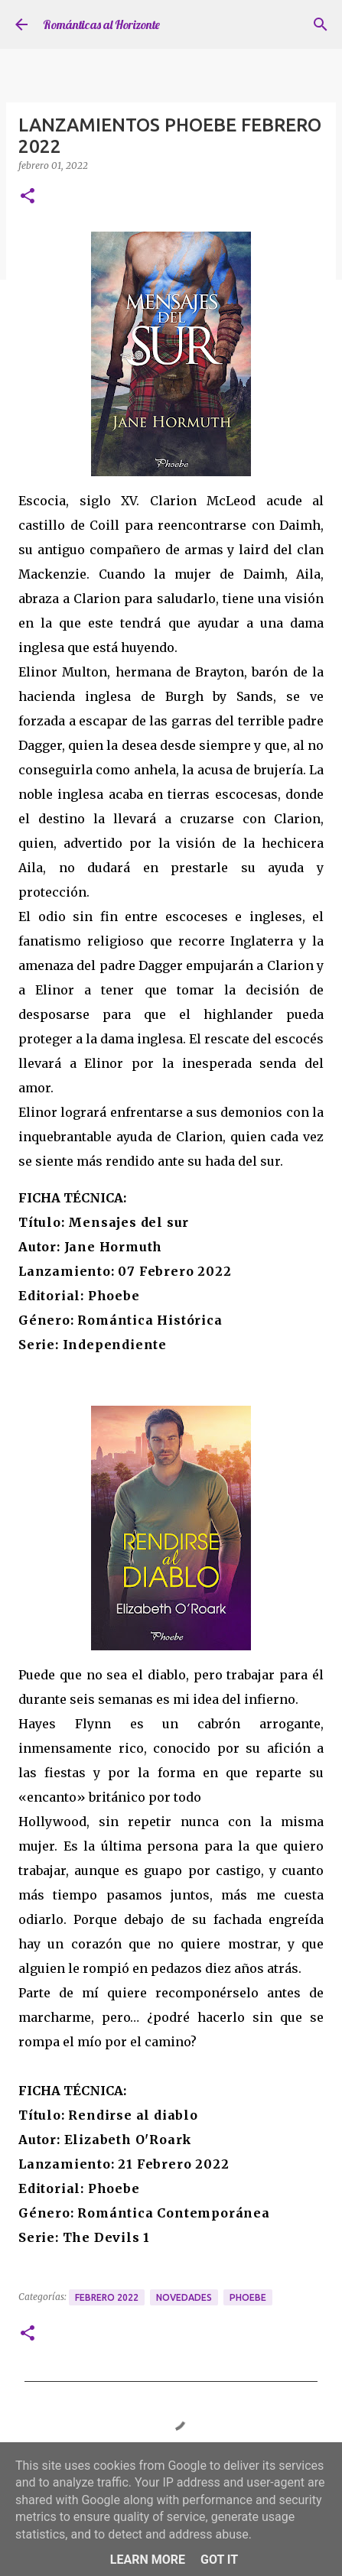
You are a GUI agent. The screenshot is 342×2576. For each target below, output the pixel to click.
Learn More (147, 2559)
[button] (27, 197)
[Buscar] (320, 24)
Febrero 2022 (106, 2297)
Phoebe (248, 2297)
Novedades (184, 2297)
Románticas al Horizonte (101, 24)
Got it (219, 2559)
